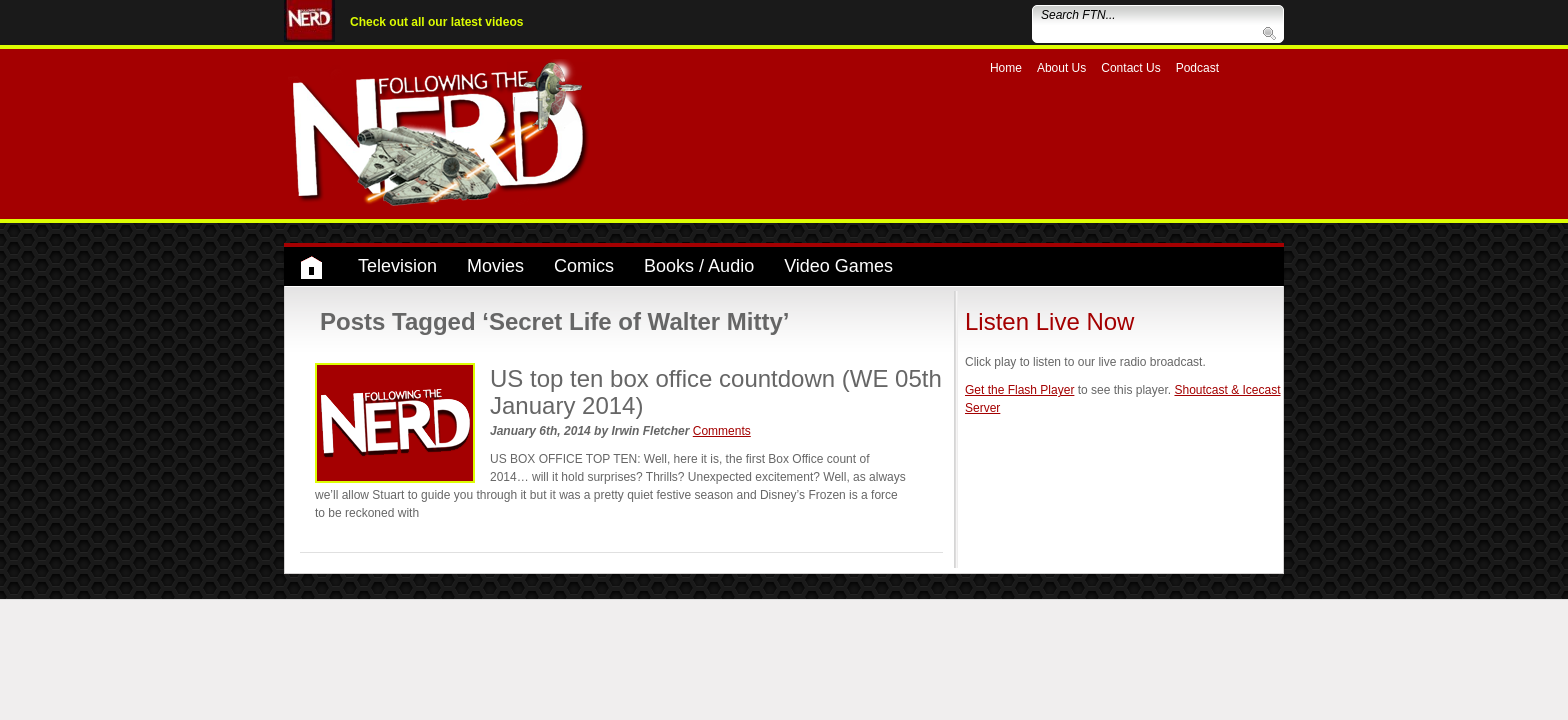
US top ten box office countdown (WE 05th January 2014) (716, 391)
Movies (495, 266)
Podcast (1197, 68)
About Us (1061, 68)
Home (1006, 68)
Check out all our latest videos (436, 22)
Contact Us (1130, 68)
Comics (584, 266)
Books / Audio (699, 266)
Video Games (838, 266)
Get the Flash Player (1019, 390)
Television (397, 266)
